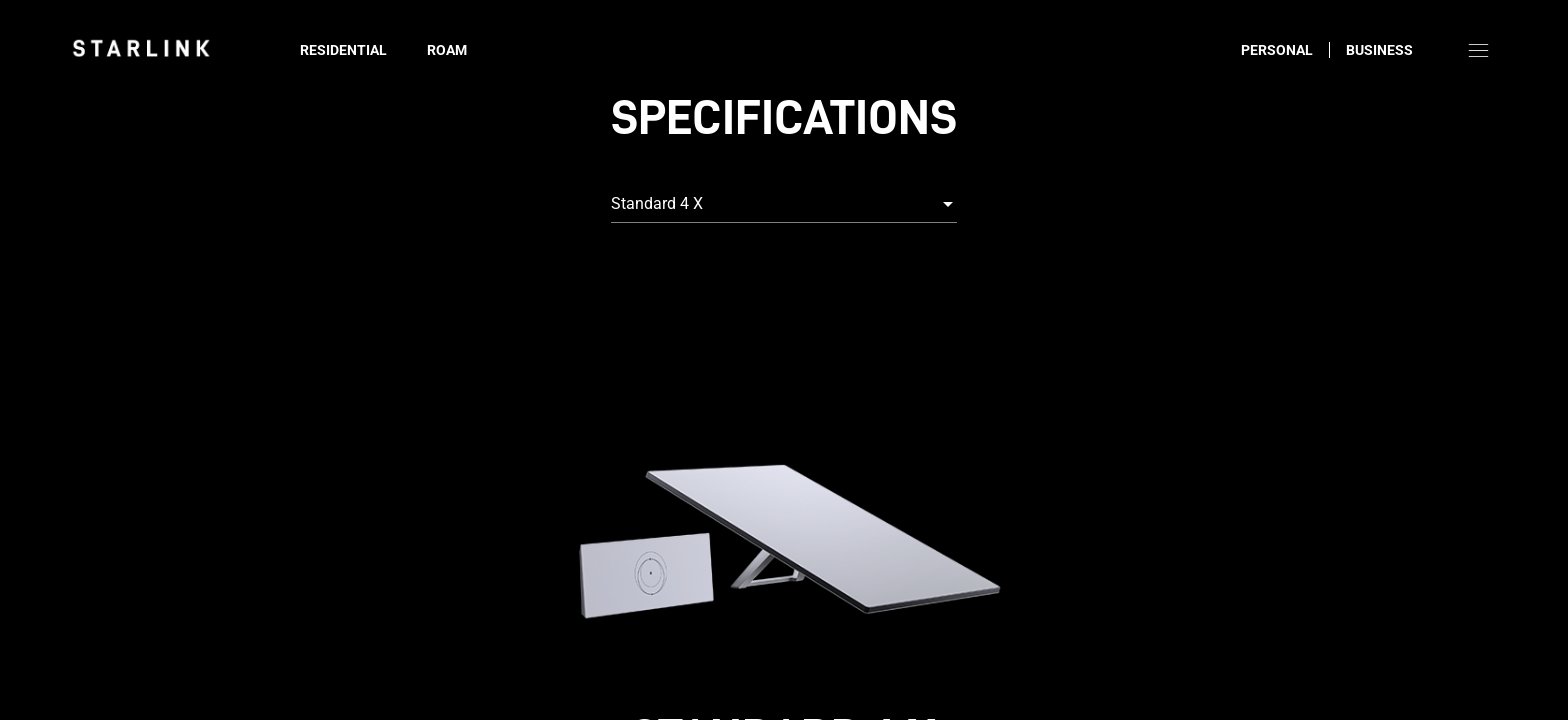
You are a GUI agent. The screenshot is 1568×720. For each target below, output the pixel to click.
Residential (343, 50)
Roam (447, 50)
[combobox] (784, 204)
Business (1379, 50)
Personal (1277, 50)
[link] (141, 48)
